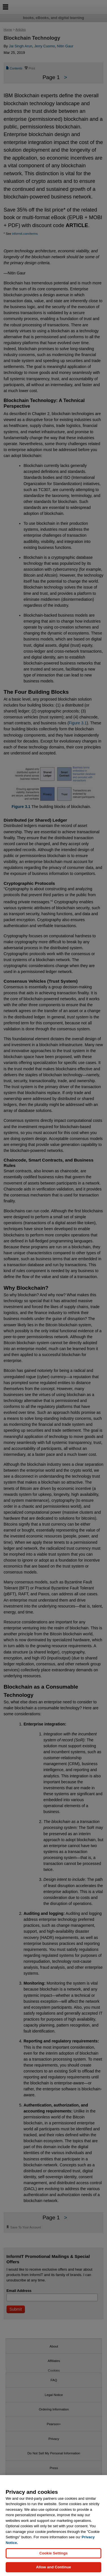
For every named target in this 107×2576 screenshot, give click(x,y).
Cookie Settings (53, 2553)
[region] (53, 2525)
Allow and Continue (53, 2567)
